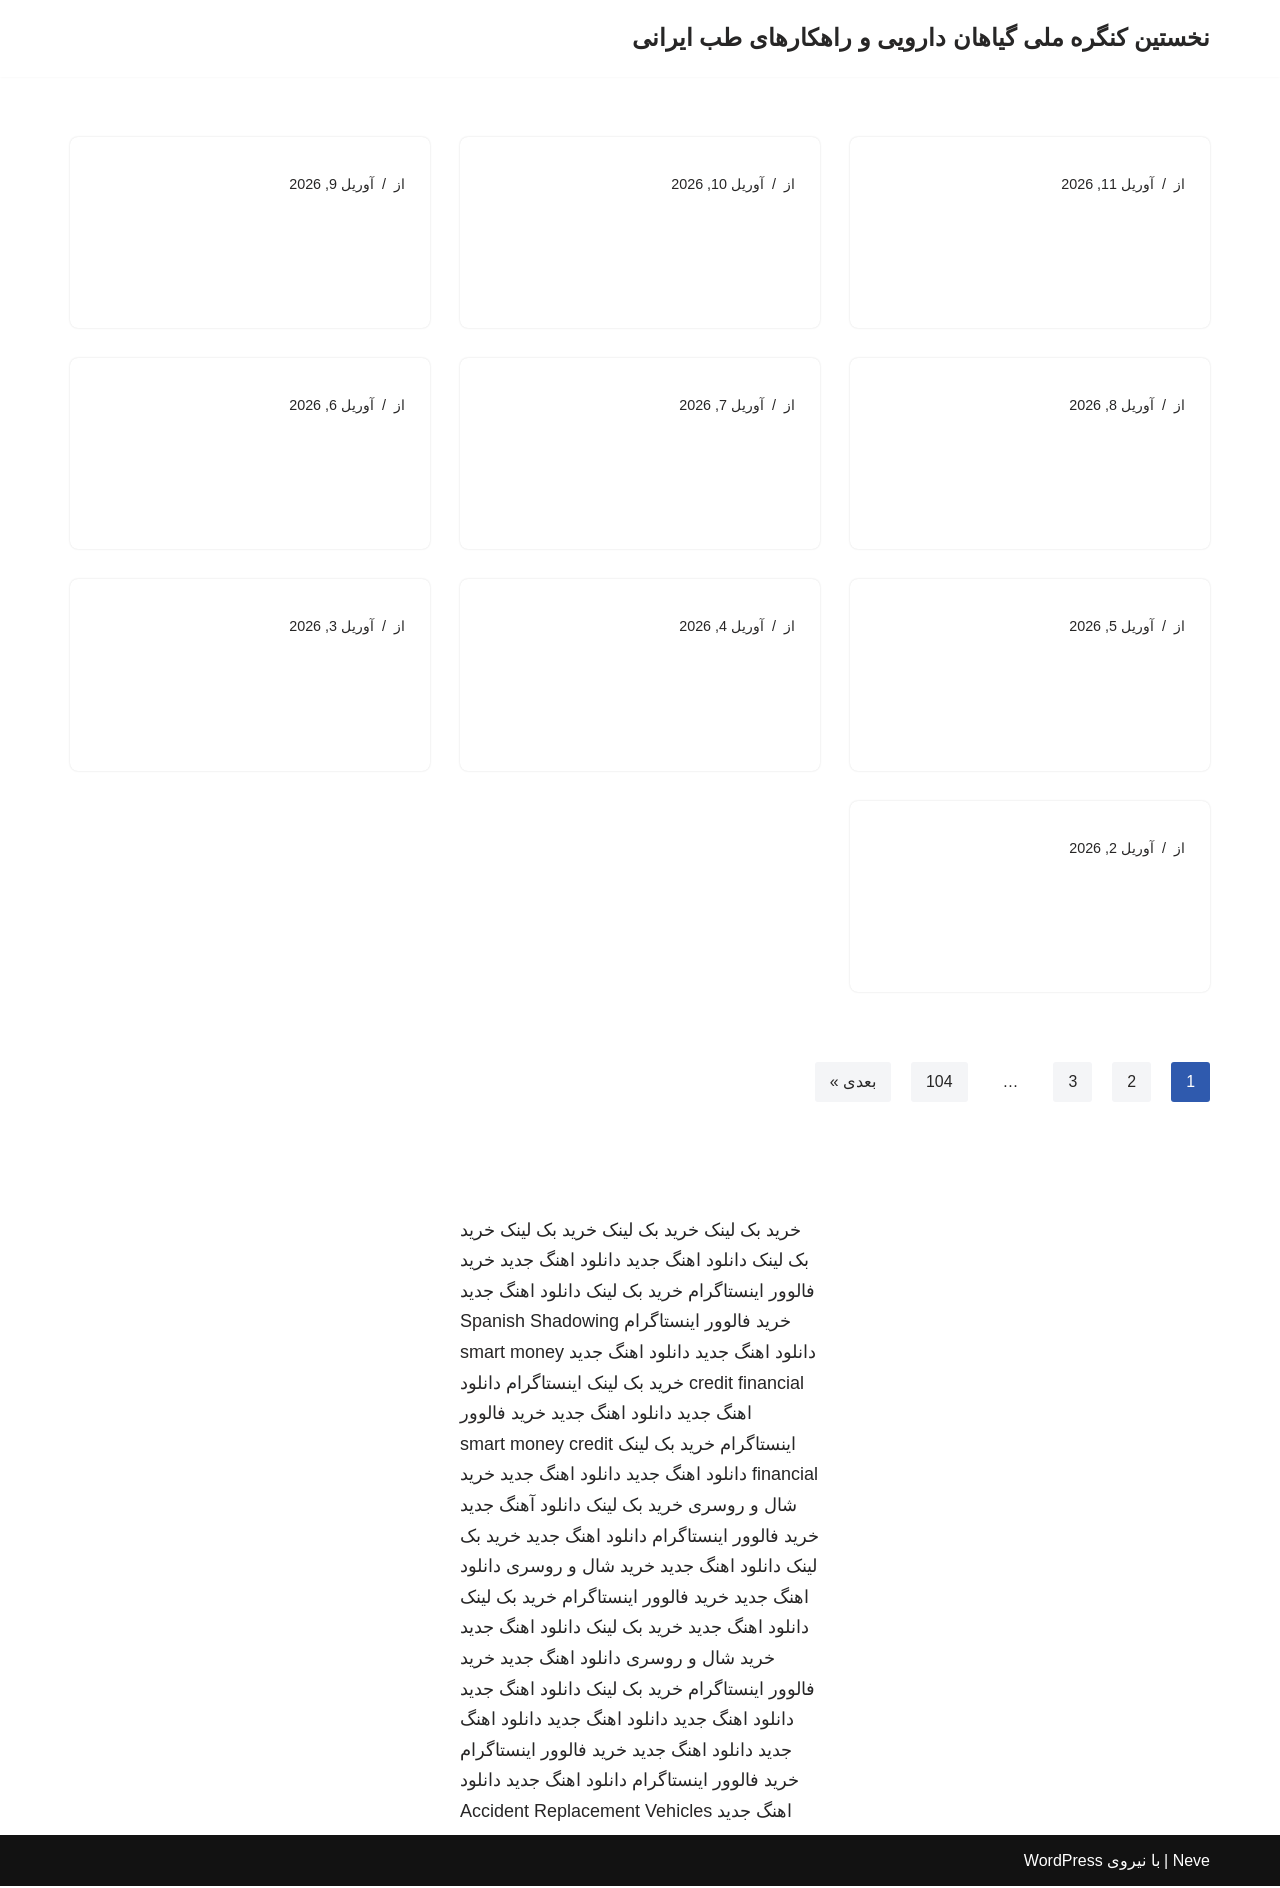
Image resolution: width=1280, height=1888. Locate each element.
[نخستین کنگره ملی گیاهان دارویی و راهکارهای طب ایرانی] (921, 38)
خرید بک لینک (752, 1232)
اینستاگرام (544, 1385)
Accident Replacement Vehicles (586, 1813)
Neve (1191, 1862)
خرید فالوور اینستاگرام (707, 1324)
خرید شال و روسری (580, 1568)
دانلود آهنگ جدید (520, 1507)
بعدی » (852, 1082)
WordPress (1063, 1862)
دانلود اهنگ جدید (686, 1263)
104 (939, 1082)
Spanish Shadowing (539, 1324)
